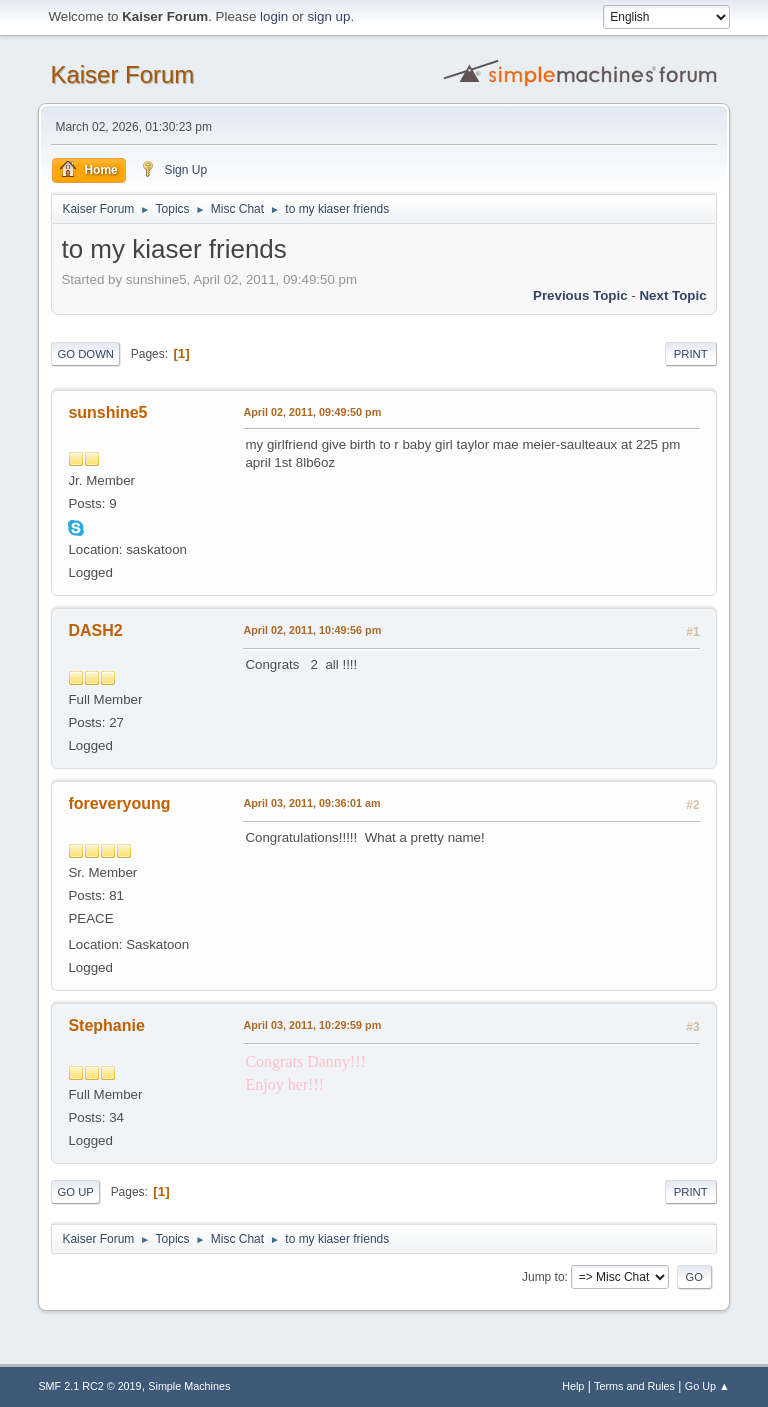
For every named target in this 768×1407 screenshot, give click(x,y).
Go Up (75, 1192)
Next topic (672, 295)
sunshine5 (107, 412)
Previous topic (580, 295)
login (274, 16)
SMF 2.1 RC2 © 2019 (89, 1386)
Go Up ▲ (707, 1386)
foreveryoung (119, 803)
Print (691, 354)
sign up (328, 16)
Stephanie (106, 1025)
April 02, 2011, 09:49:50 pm (312, 412)
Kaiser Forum (122, 74)
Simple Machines (189, 1386)
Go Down (85, 354)
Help (573, 1386)
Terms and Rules (634, 1386)
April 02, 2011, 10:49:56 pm (312, 630)
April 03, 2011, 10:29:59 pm (312, 1025)
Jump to (543, 1277)
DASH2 (95, 630)
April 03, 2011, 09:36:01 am (311, 803)
